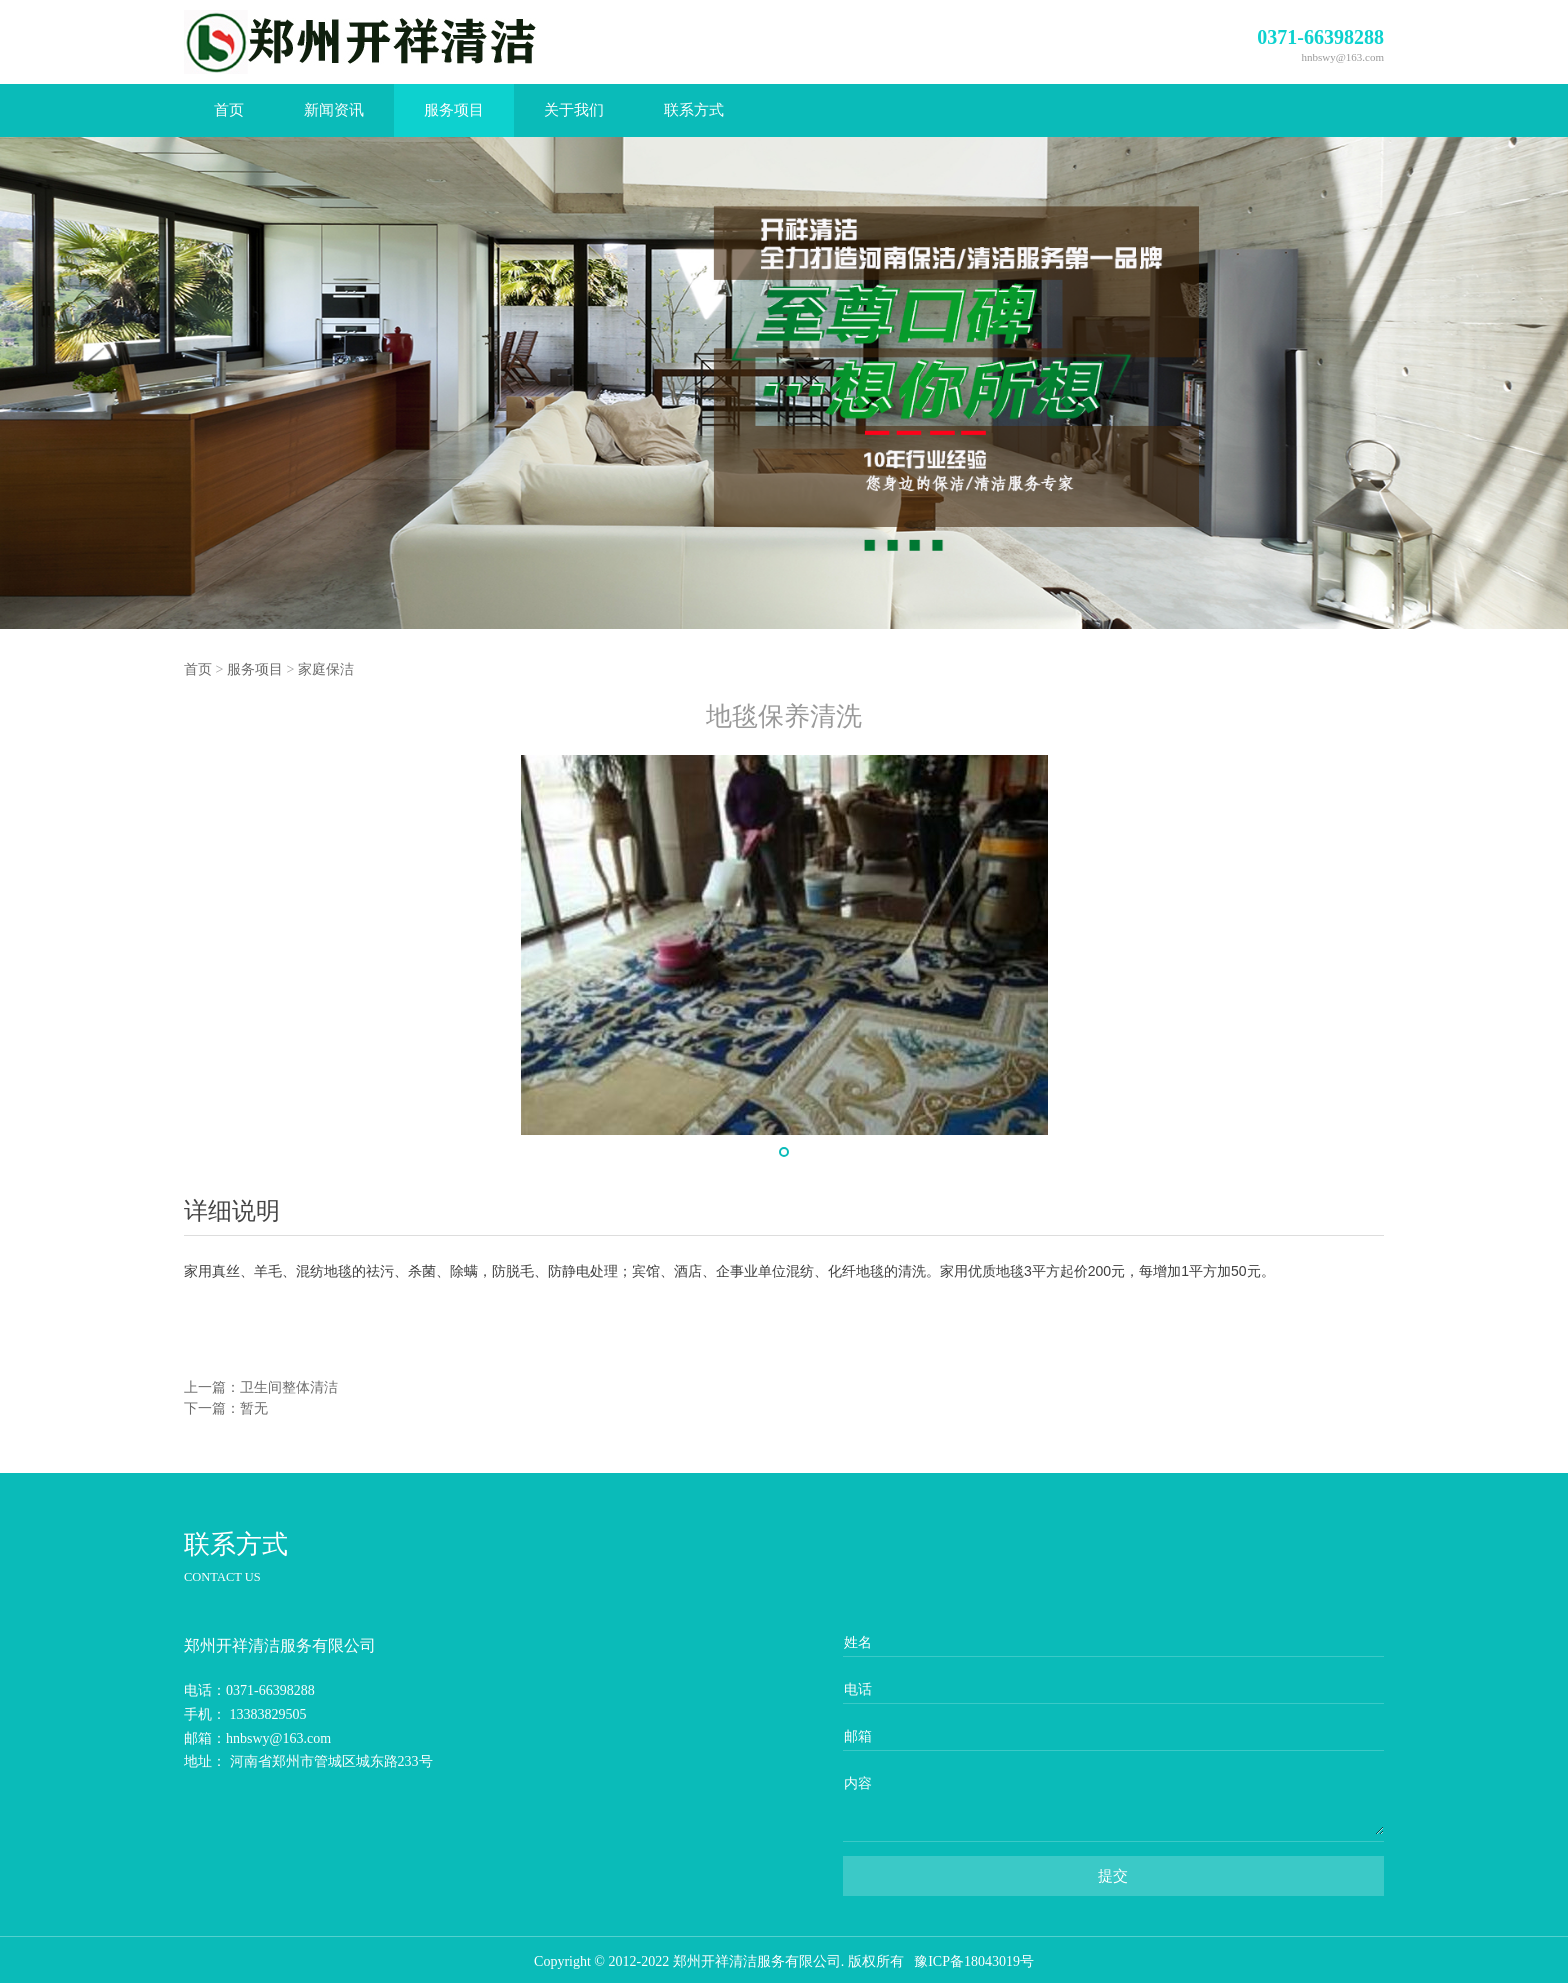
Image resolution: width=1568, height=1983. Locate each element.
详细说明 (232, 1211)
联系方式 (694, 110)
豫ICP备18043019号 (974, 1961)
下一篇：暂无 (226, 1408)
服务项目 (454, 110)
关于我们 (574, 110)
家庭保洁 (326, 669)
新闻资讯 (334, 110)
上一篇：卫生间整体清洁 (261, 1387)
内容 (858, 1783)
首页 (229, 110)
